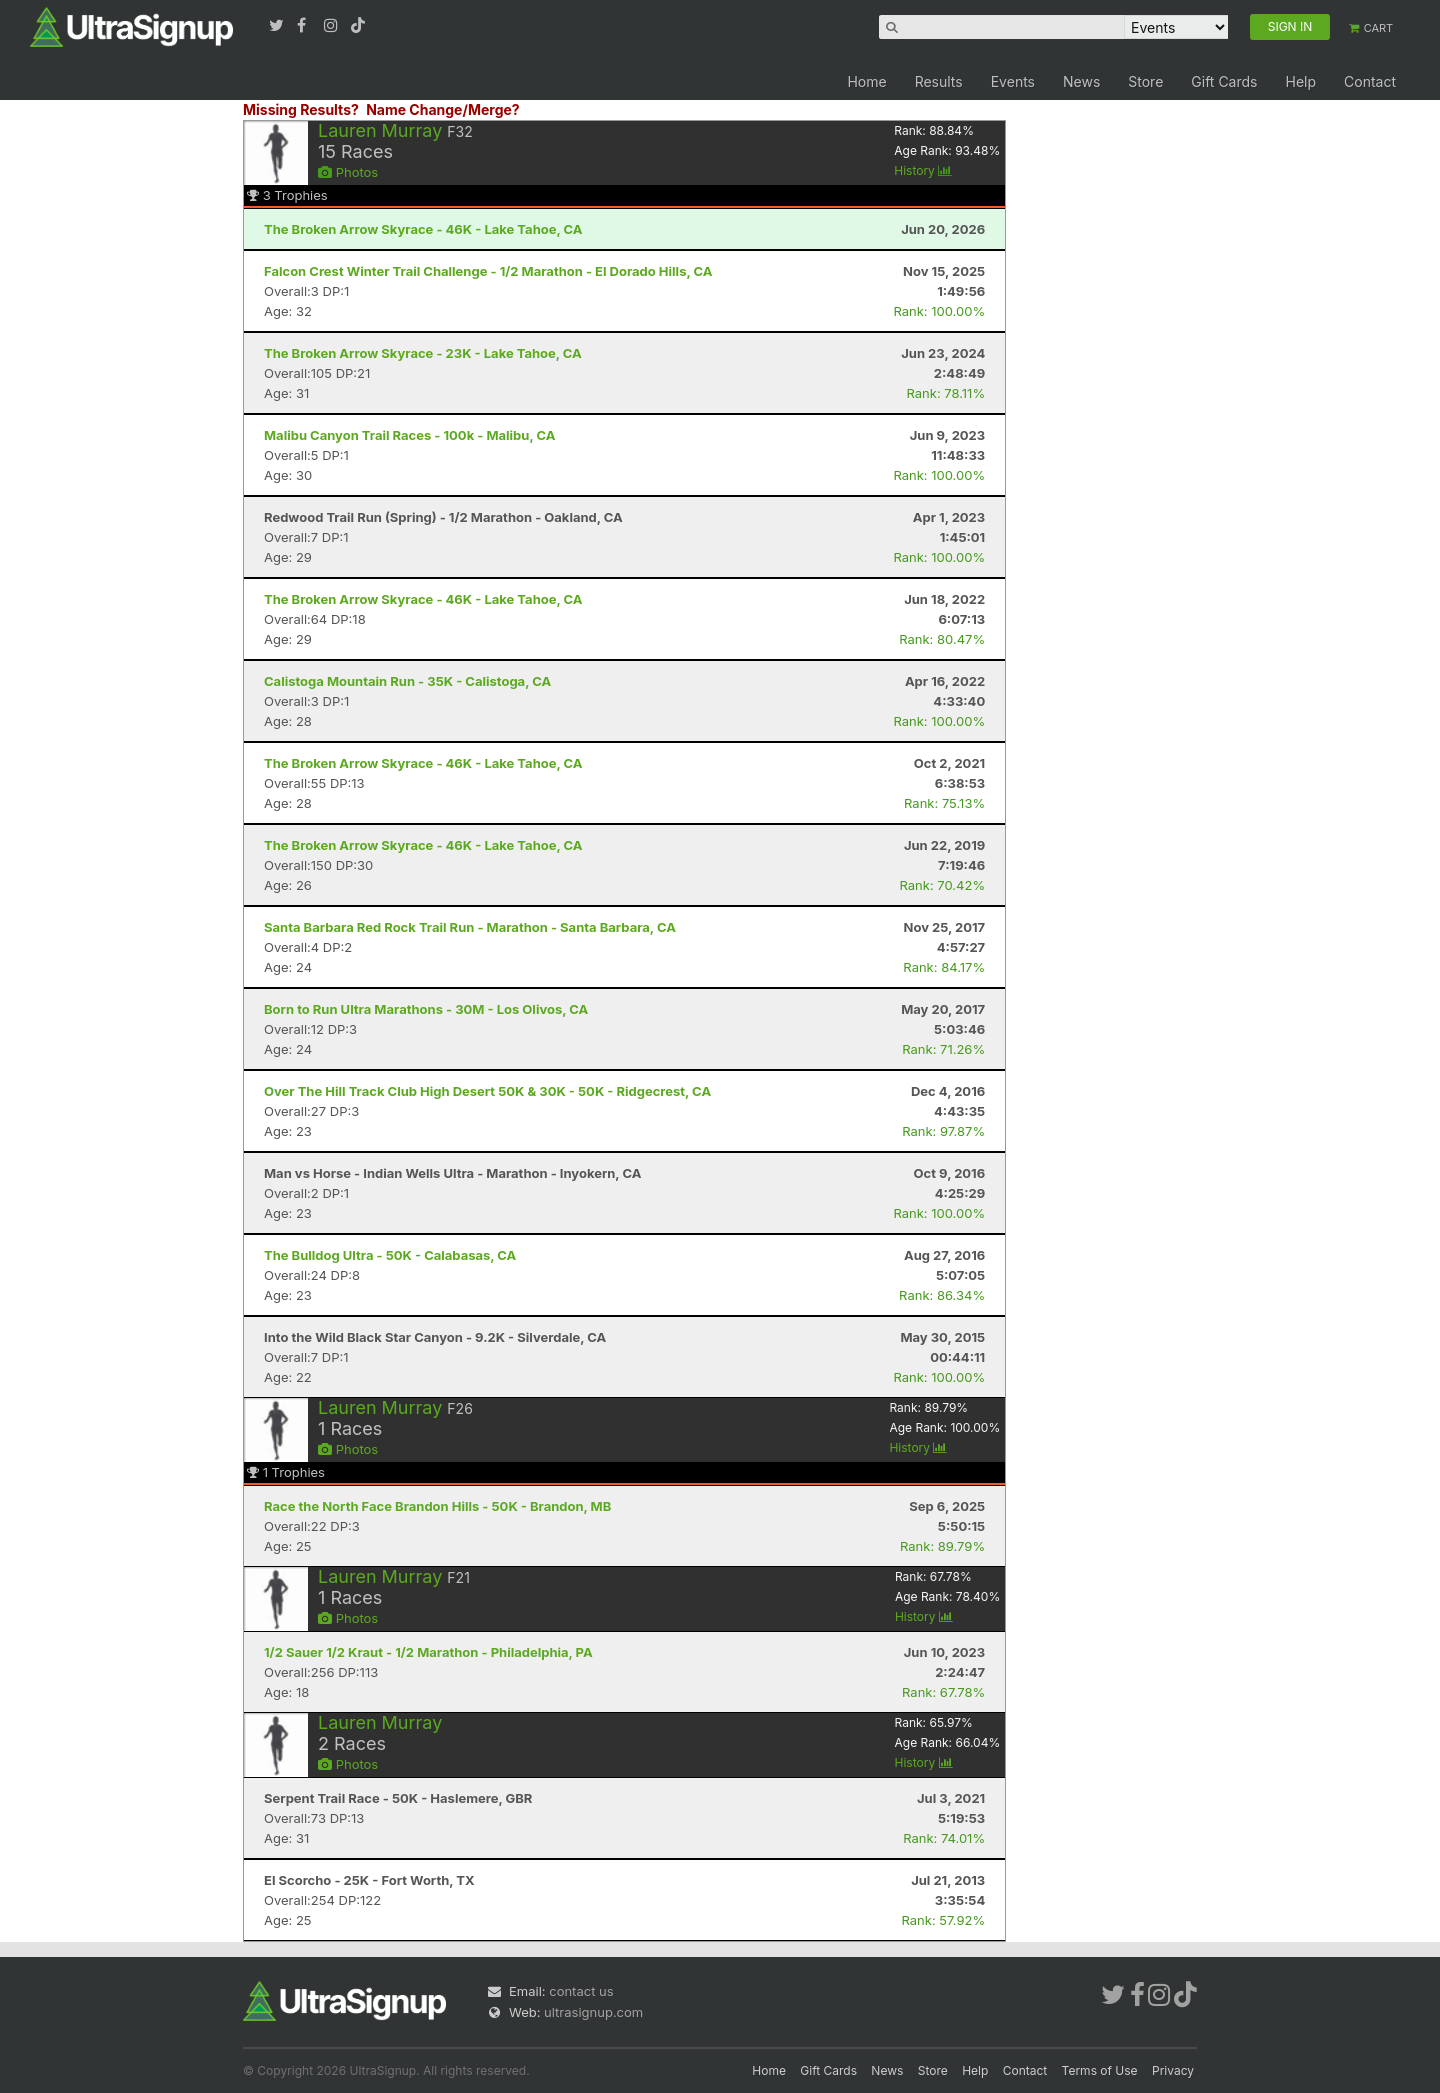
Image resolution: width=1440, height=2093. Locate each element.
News (1081, 81)
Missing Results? (301, 109)
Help (1300, 81)
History (923, 170)
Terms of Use (1100, 2070)
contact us (581, 1991)
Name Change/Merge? (443, 109)
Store (1145, 81)
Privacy (1173, 2070)
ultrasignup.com (593, 2012)
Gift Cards (1224, 81)
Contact (1370, 81)
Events (1013, 81)
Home (866, 81)
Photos (348, 172)
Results (939, 81)
